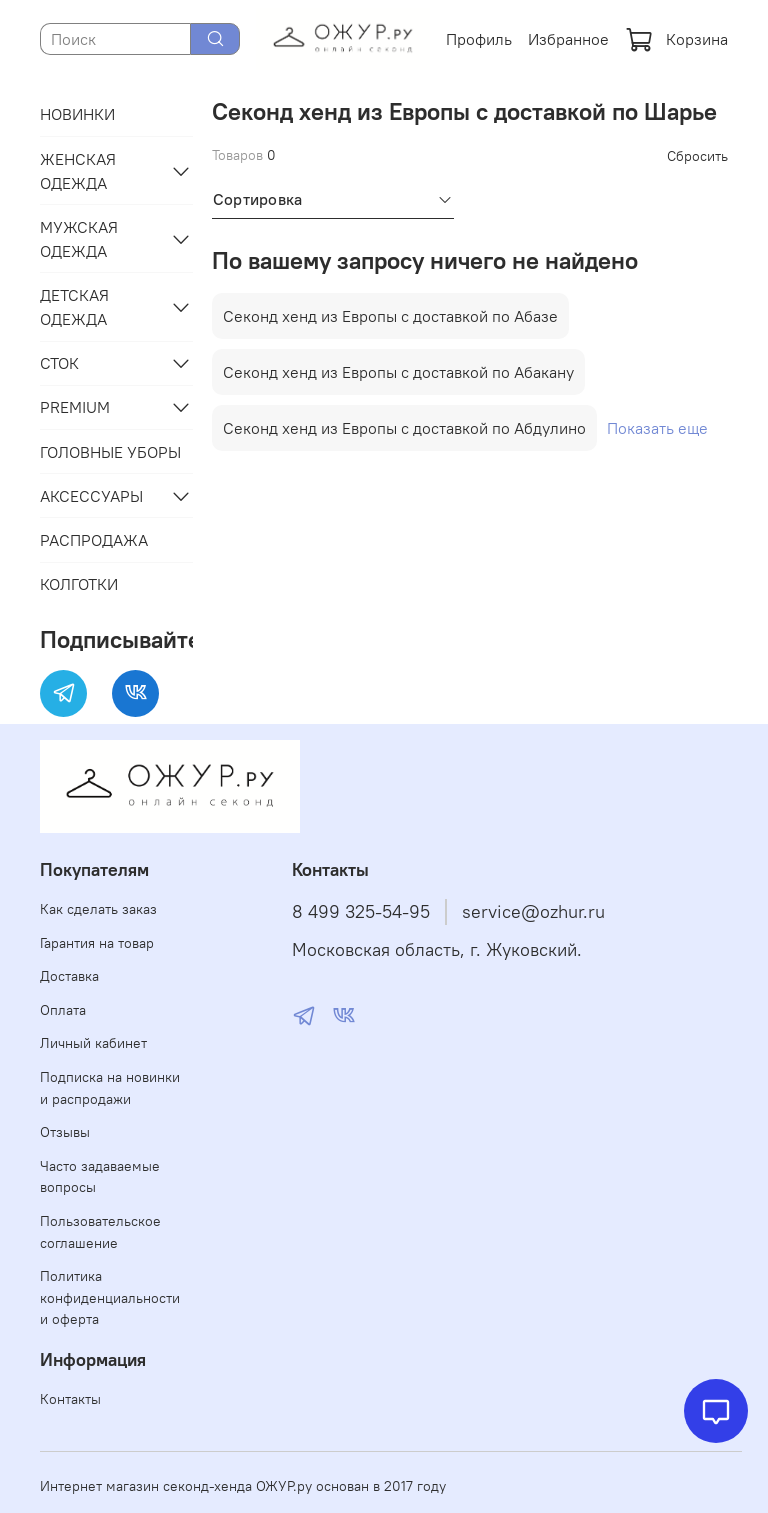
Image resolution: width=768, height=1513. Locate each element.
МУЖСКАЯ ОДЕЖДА (79, 239)
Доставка (69, 976)
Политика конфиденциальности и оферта (110, 1297)
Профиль (479, 39)
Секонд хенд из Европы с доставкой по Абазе (390, 316)
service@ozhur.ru (533, 912)
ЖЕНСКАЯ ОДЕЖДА (78, 171)
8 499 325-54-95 (361, 912)
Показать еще (657, 428)
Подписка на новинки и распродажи (110, 1088)
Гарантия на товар (97, 943)
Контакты (70, 1399)
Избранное (568, 39)
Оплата (63, 1010)
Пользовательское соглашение (100, 1232)
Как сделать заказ (98, 909)
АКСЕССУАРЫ (91, 496)
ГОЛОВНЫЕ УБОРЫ (110, 452)
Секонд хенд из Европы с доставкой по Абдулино (404, 428)
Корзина (676, 39)
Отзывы (65, 1132)
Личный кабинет (93, 1043)
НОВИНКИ (77, 114)
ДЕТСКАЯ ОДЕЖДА (74, 307)
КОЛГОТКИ (79, 584)
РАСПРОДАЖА (94, 540)
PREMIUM (75, 407)
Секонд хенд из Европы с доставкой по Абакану (398, 372)
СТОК (59, 363)
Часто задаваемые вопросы (100, 1177)
